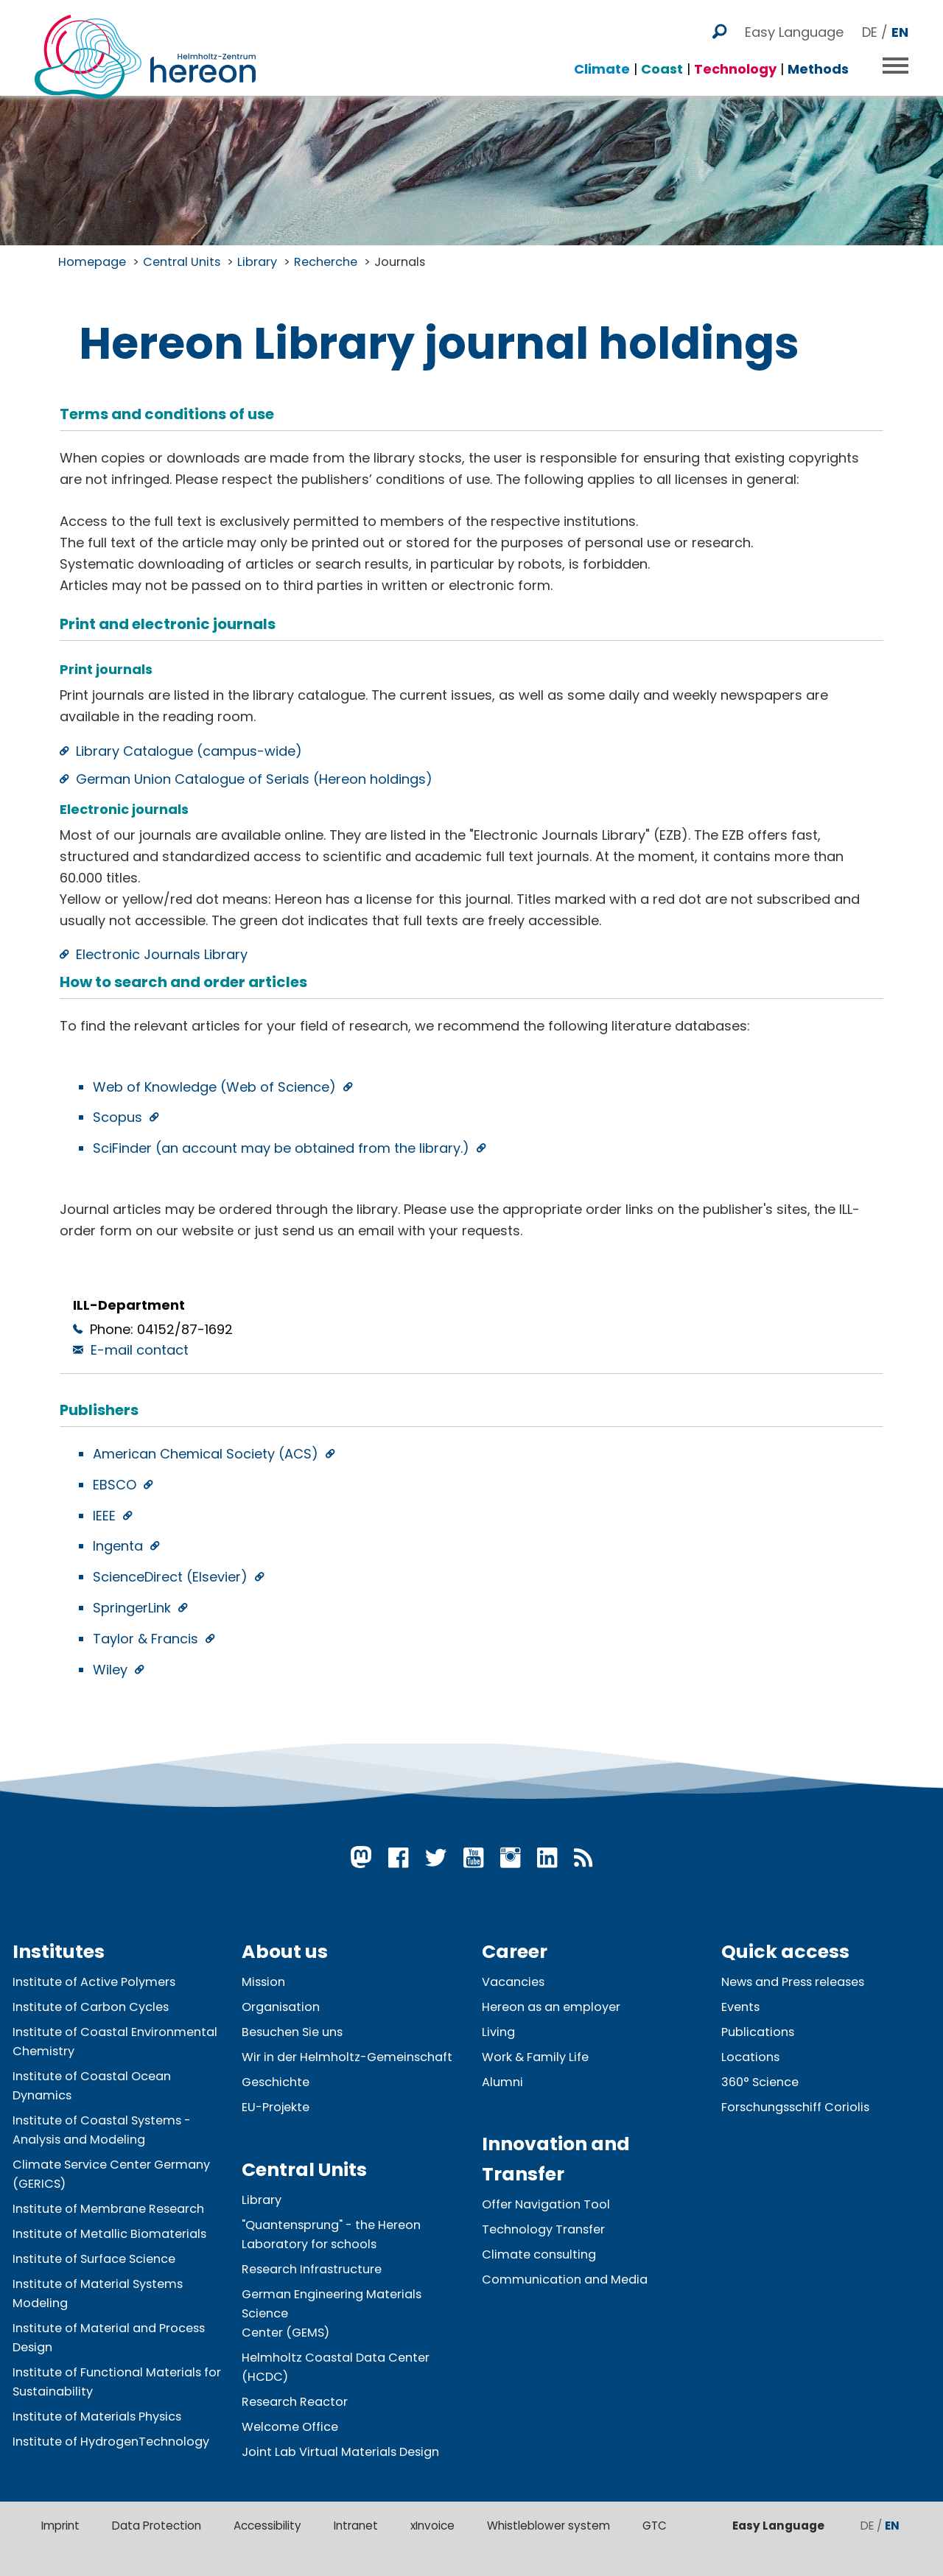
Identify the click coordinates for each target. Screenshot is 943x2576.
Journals (399, 261)
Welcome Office (290, 2426)
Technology (735, 69)
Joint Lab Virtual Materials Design (340, 2451)
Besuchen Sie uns (292, 2032)
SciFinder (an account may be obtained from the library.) (283, 1148)
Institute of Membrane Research (108, 2208)
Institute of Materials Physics (97, 2416)
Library (257, 261)
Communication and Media (565, 2279)
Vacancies (513, 1981)
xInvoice (432, 2525)
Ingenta (120, 1546)
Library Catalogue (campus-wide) (189, 751)
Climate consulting (539, 2254)
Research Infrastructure (312, 2269)
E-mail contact (140, 1350)
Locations (750, 2057)
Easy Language (794, 32)
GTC (654, 2525)
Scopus (119, 1117)
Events (740, 2006)
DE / (885, 32)
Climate (602, 69)
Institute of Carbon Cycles (91, 2006)
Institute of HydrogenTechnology (111, 2441)
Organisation (281, 2006)
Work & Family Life (535, 2057)
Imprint (60, 2525)
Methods (818, 69)
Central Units (181, 261)
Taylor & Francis (147, 1638)
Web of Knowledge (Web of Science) (216, 1087)
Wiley (112, 1669)
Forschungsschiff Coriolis (795, 2107)
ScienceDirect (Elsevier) (172, 1577)
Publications (757, 2032)
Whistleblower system (548, 2525)
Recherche (325, 261)
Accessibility (267, 2525)
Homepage (92, 261)
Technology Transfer (543, 2229)
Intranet (356, 2525)
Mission (263, 1981)
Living (498, 2032)
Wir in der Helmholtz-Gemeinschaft (347, 2057)
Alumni (502, 2082)
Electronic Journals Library (162, 954)
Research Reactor (295, 2401)
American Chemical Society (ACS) (207, 1454)
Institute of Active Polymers (94, 1981)
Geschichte (275, 2082)
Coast (662, 69)
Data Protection (156, 2525)
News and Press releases (792, 1981)
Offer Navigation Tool (546, 2204)
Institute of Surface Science (94, 2258)
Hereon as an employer (551, 2006)
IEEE (106, 1515)
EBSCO (116, 1484)
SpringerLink (134, 1607)
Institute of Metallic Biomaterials (109, 2233)
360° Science (760, 2082)
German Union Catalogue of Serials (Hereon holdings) (254, 779)
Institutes (59, 1952)
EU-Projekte (275, 2107)
